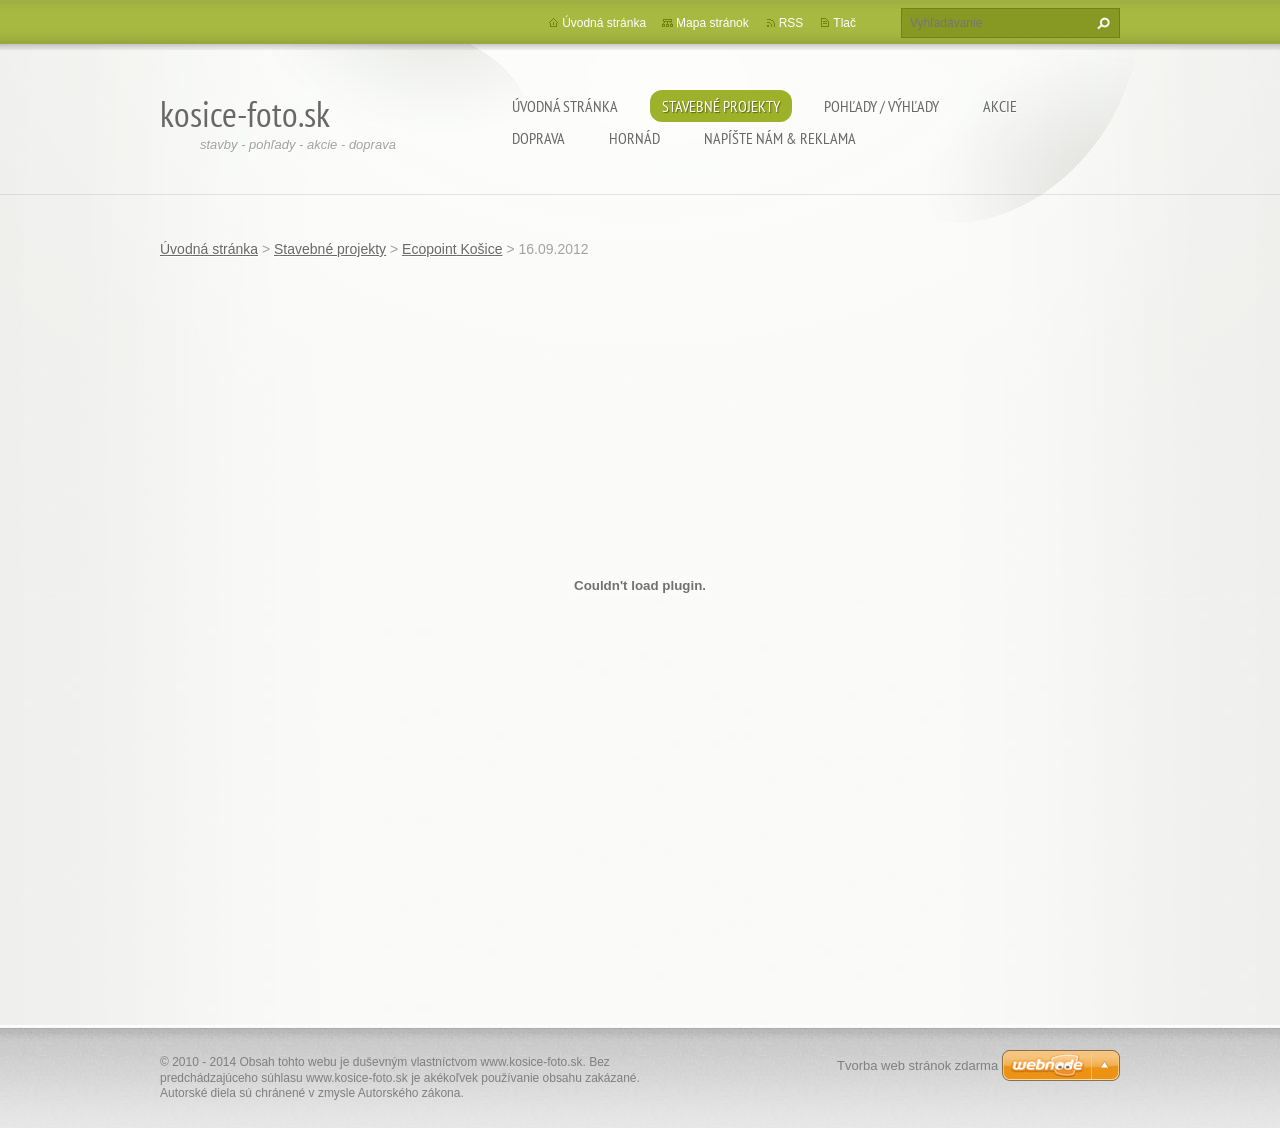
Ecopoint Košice (452, 249)
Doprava (538, 138)
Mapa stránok (712, 23)
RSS (791, 23)
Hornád (634, 138)
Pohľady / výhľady (881, 106)
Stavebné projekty (721, 106)
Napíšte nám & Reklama (780, 138)
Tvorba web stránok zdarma (917, 1065)
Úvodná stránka (565, 106)
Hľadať (1101, 23)
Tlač (844, 23)
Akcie (1000, 106)
